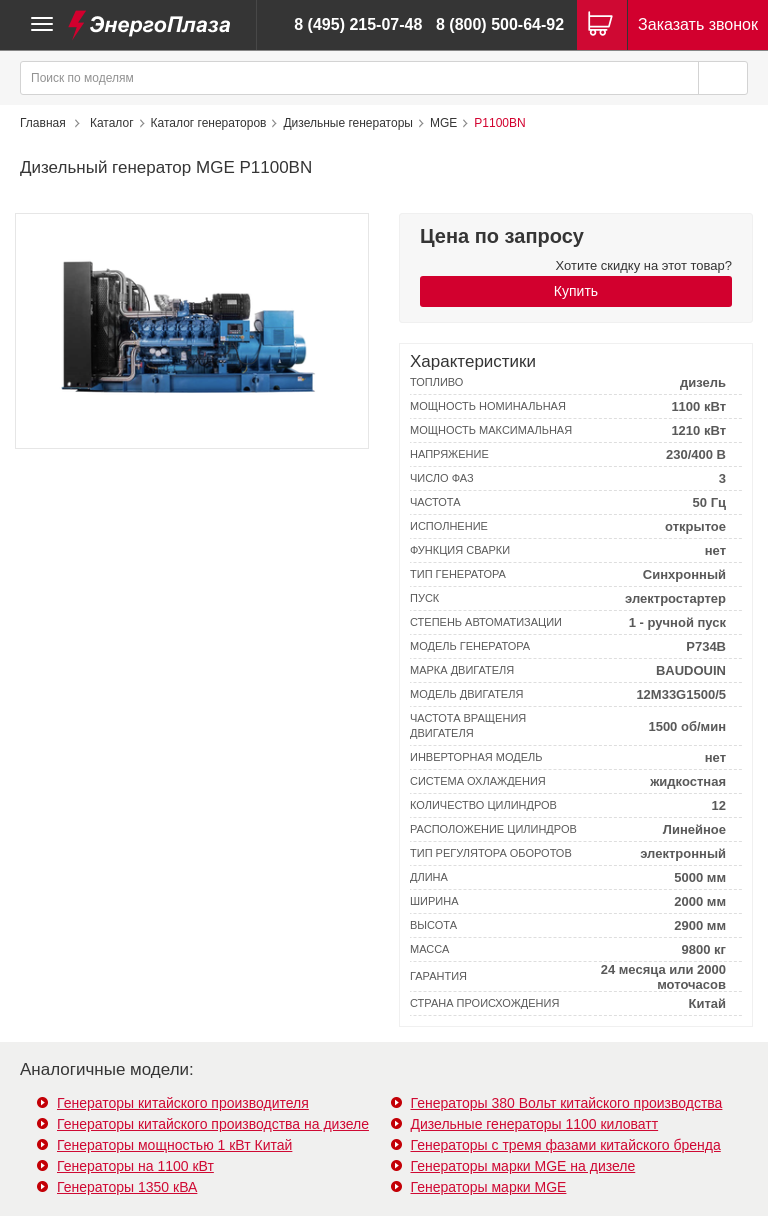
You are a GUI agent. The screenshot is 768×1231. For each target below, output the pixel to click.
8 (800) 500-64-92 (500, 24)
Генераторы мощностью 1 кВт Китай (174, 1145)
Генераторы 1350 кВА (127, 1187)
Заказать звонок (698, 24)
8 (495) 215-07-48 (358, 24)
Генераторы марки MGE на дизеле (523, 1166)
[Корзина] (602, 25)
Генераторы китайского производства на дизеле (213, 1124)
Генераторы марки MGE (489, 1187)
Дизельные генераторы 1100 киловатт (535, 1124)
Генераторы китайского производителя (183, 1103)
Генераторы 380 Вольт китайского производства (567, 1103)
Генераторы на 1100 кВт (135, 1166)
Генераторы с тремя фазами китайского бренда (566, 1145)
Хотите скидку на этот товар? (644, 265)
